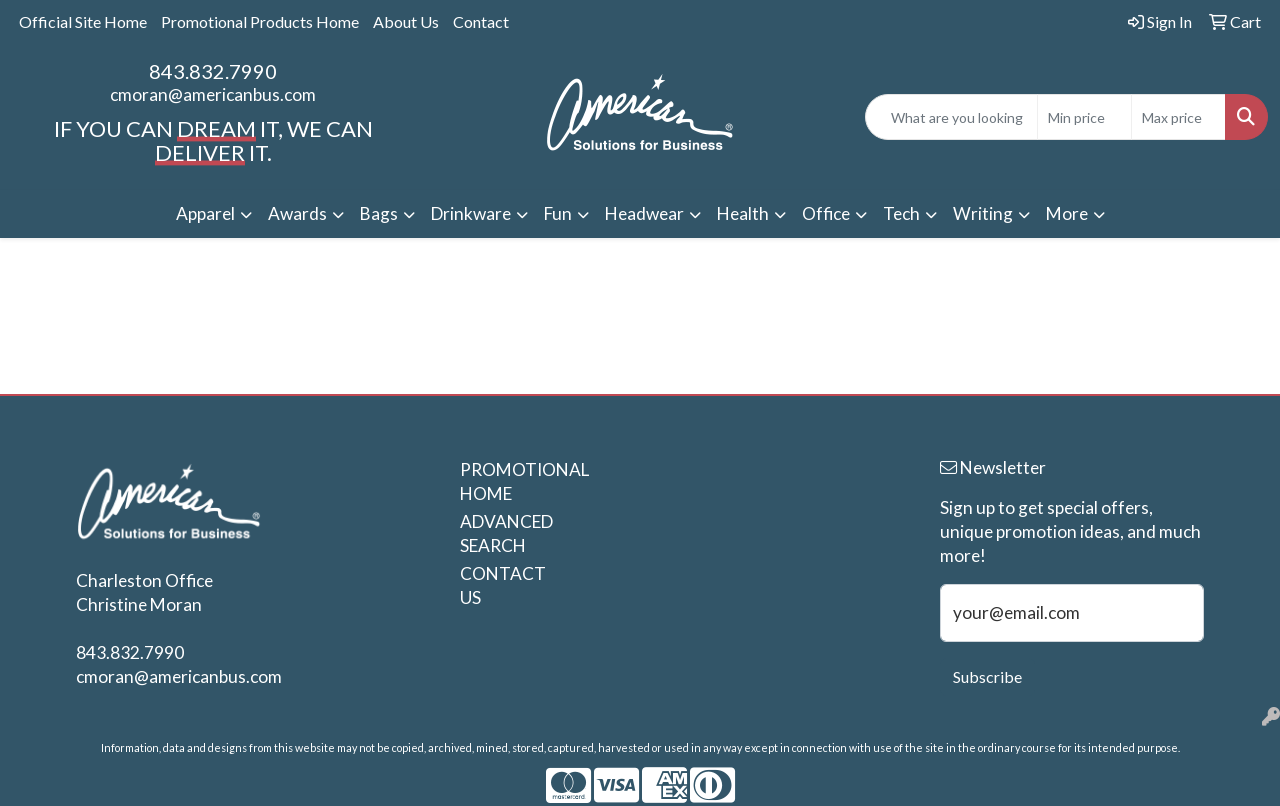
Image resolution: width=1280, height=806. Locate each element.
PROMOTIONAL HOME (508, 481)
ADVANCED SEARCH (506, 533)
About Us (406, 21)
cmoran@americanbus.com (213, 94)
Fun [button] (558, 213)
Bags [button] (379, 213)
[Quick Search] (951, 117)
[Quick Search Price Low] (1084, 117)
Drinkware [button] (471, 213)
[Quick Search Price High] (1178, 117)
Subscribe (987, 676)
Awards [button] (297, 213)
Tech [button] (901, 213)
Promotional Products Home (260, 21)
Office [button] (826, 213)
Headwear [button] (644, 213)
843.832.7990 (213, 71)
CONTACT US (503, 585)
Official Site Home (83, 21)
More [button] (1067, 213)
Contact (481, 21)
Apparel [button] (205, 213)
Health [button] (743, 213)
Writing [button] (983, 213)
